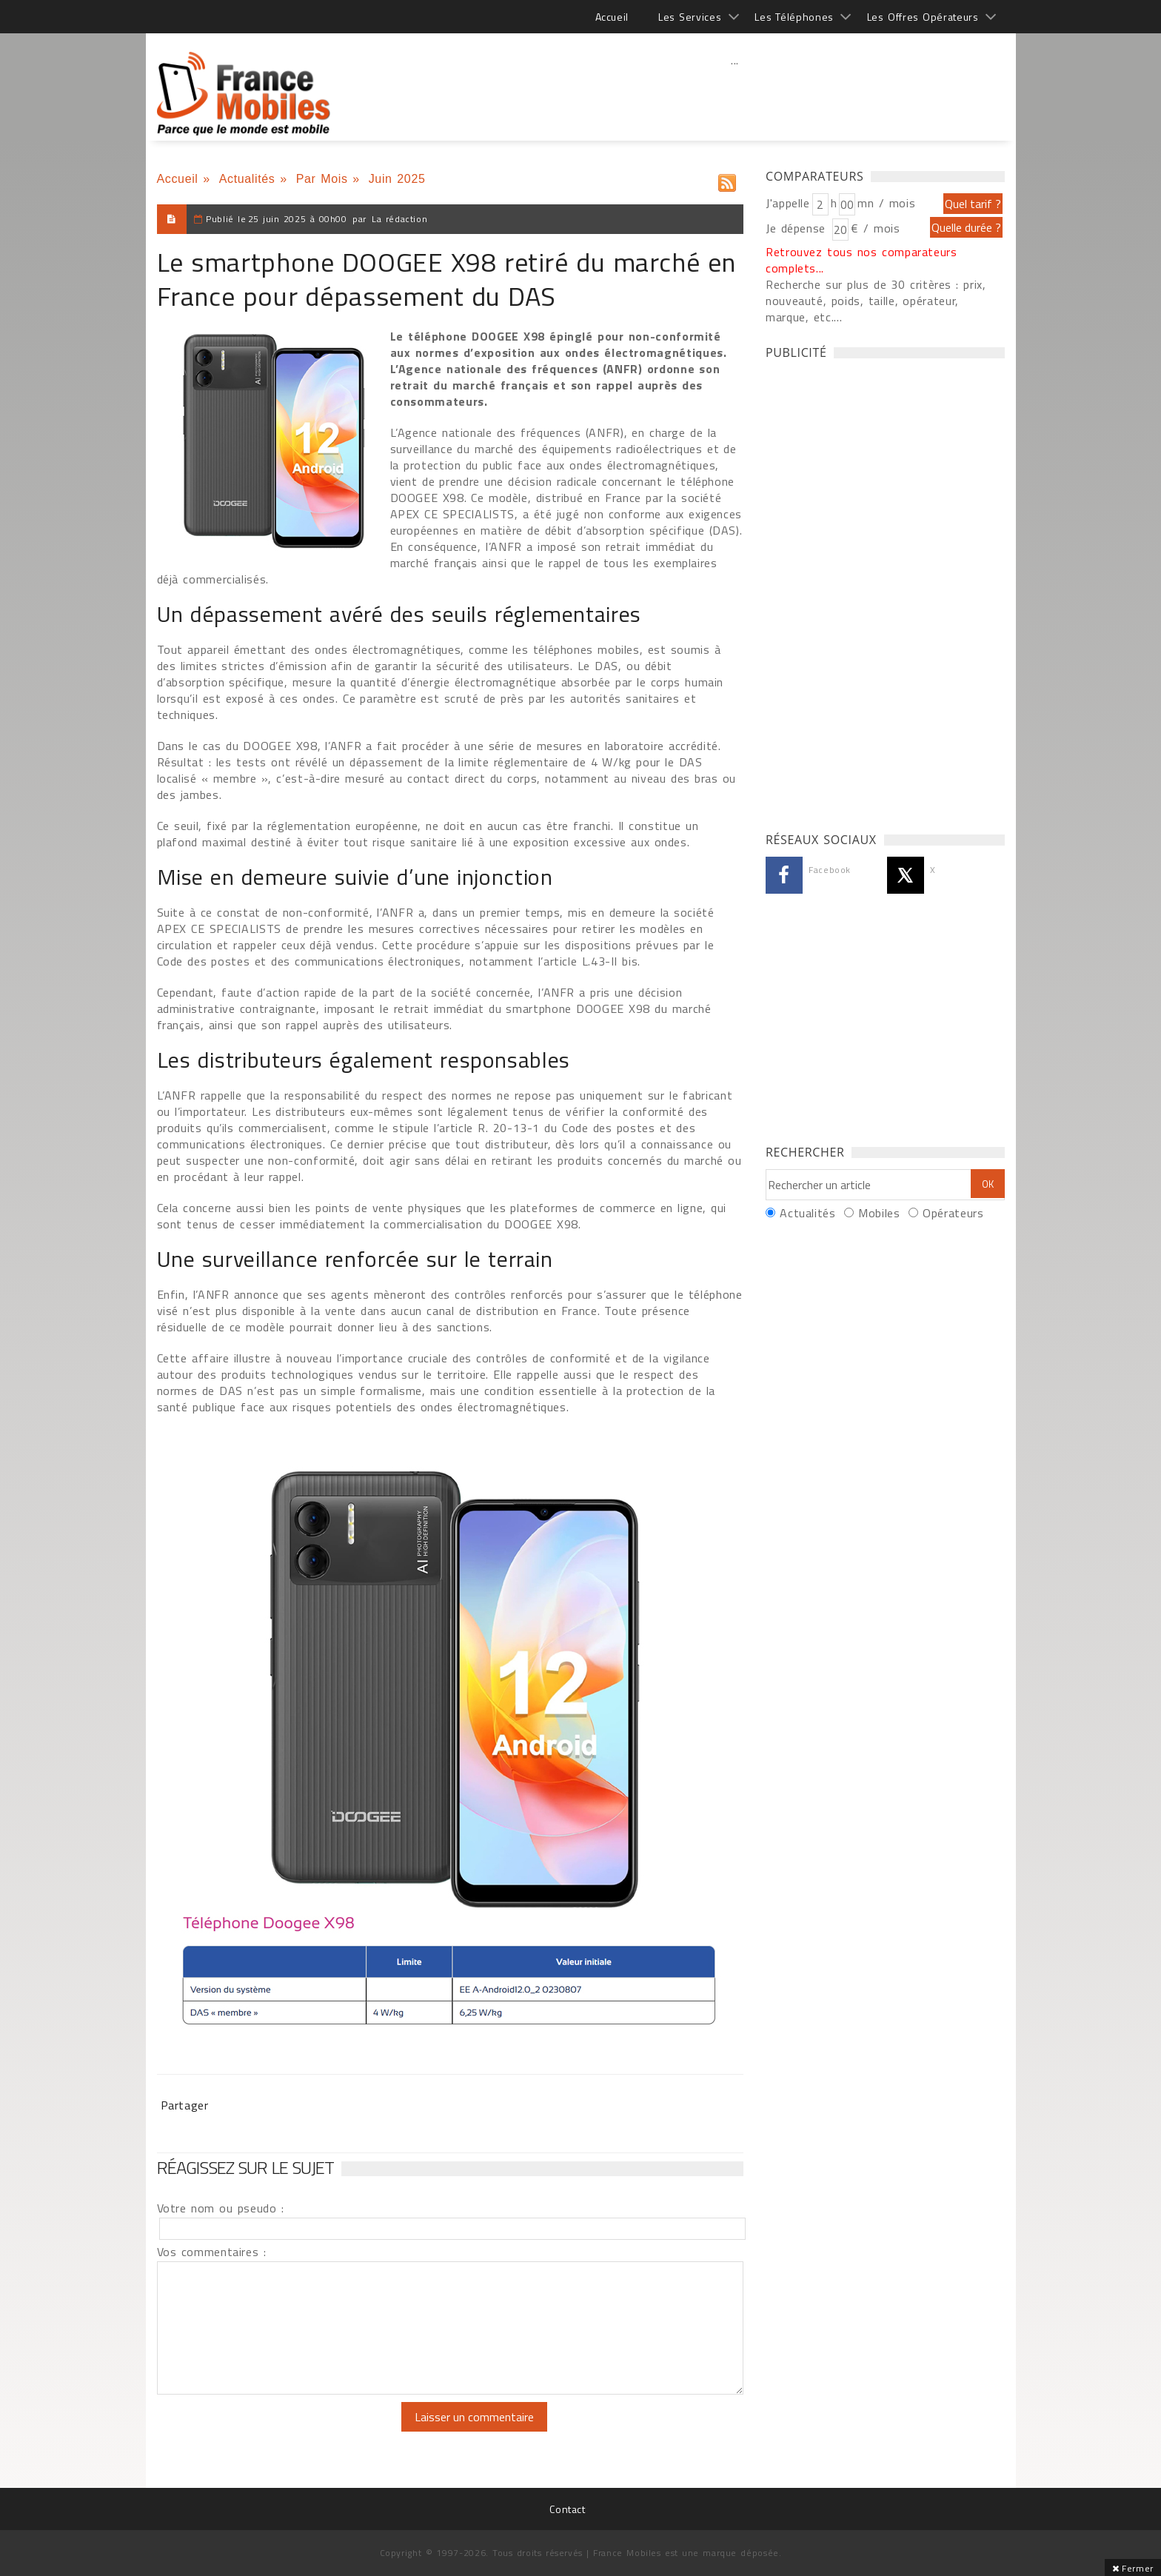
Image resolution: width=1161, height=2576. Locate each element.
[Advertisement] (735, 92)
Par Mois (322, 179)
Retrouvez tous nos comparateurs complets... (861, 260)
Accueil (612, 16)
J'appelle (788, 203)
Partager (185, 2105)
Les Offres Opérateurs (923, 16)
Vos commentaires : (212, 2252)
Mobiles (879, 1213)
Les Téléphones (794, 16)
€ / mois (875, 228)
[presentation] (280, 2431)
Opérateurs (953, 1213)
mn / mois (886, 203)
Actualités (247, 179)
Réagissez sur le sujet (246, 2167)
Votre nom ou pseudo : (220, 2208)
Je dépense (798, 228)
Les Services (689, 16)
